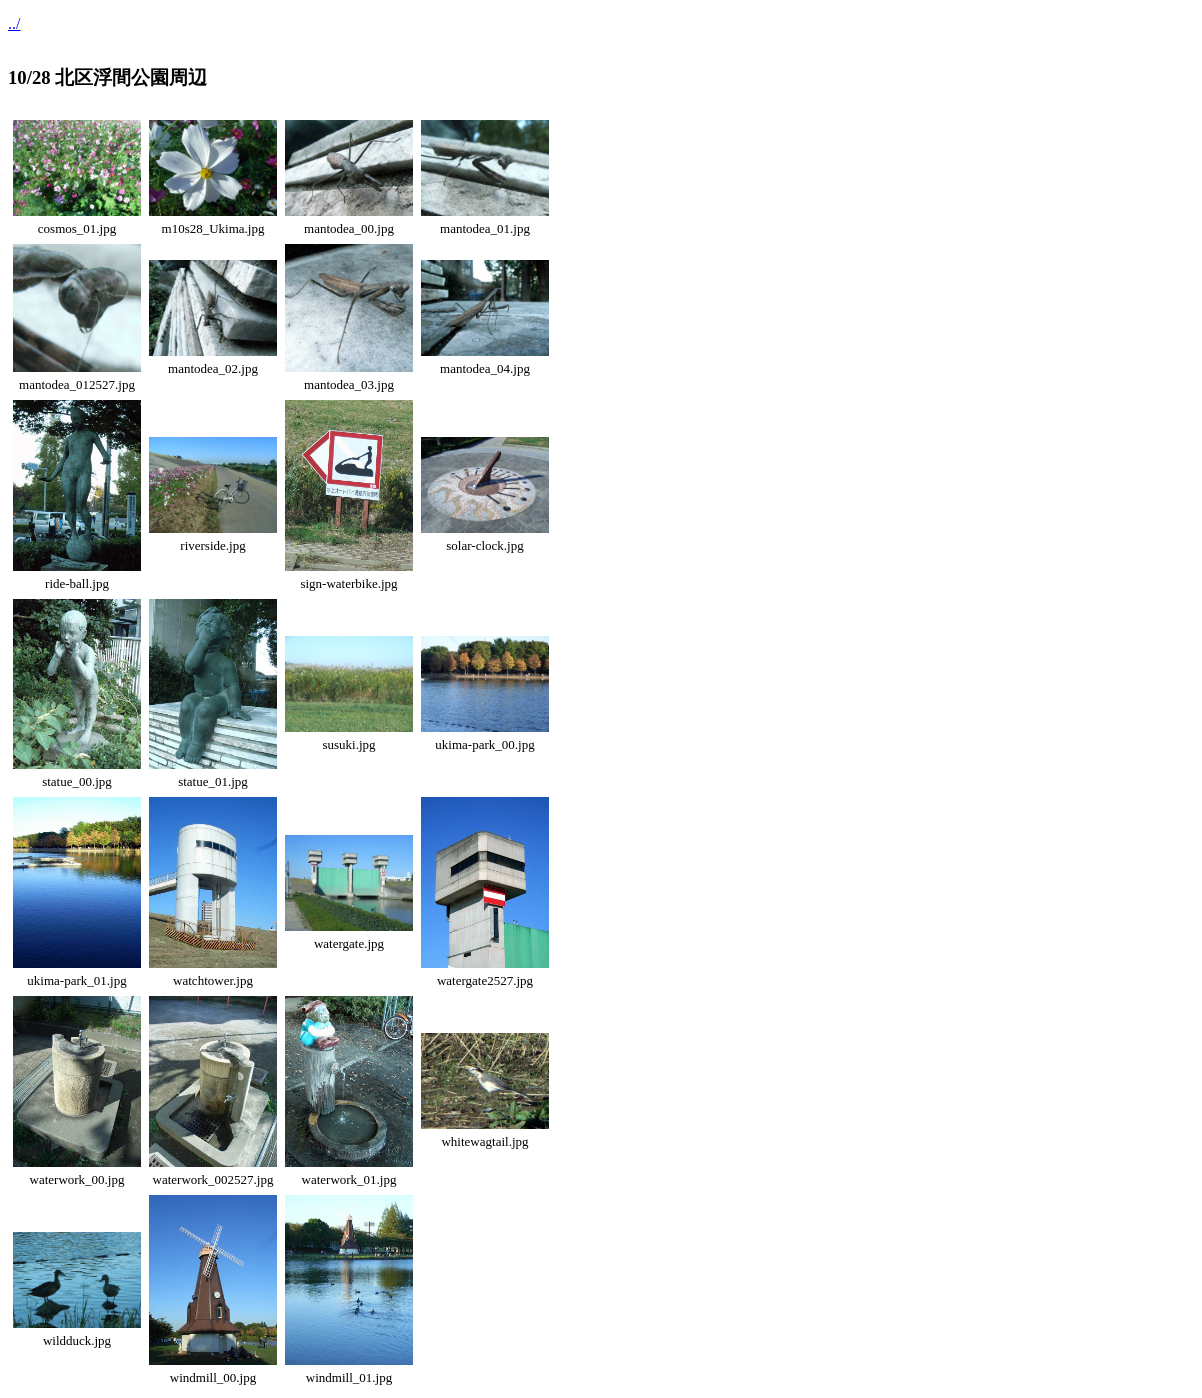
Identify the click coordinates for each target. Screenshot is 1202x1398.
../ (14, 23)
